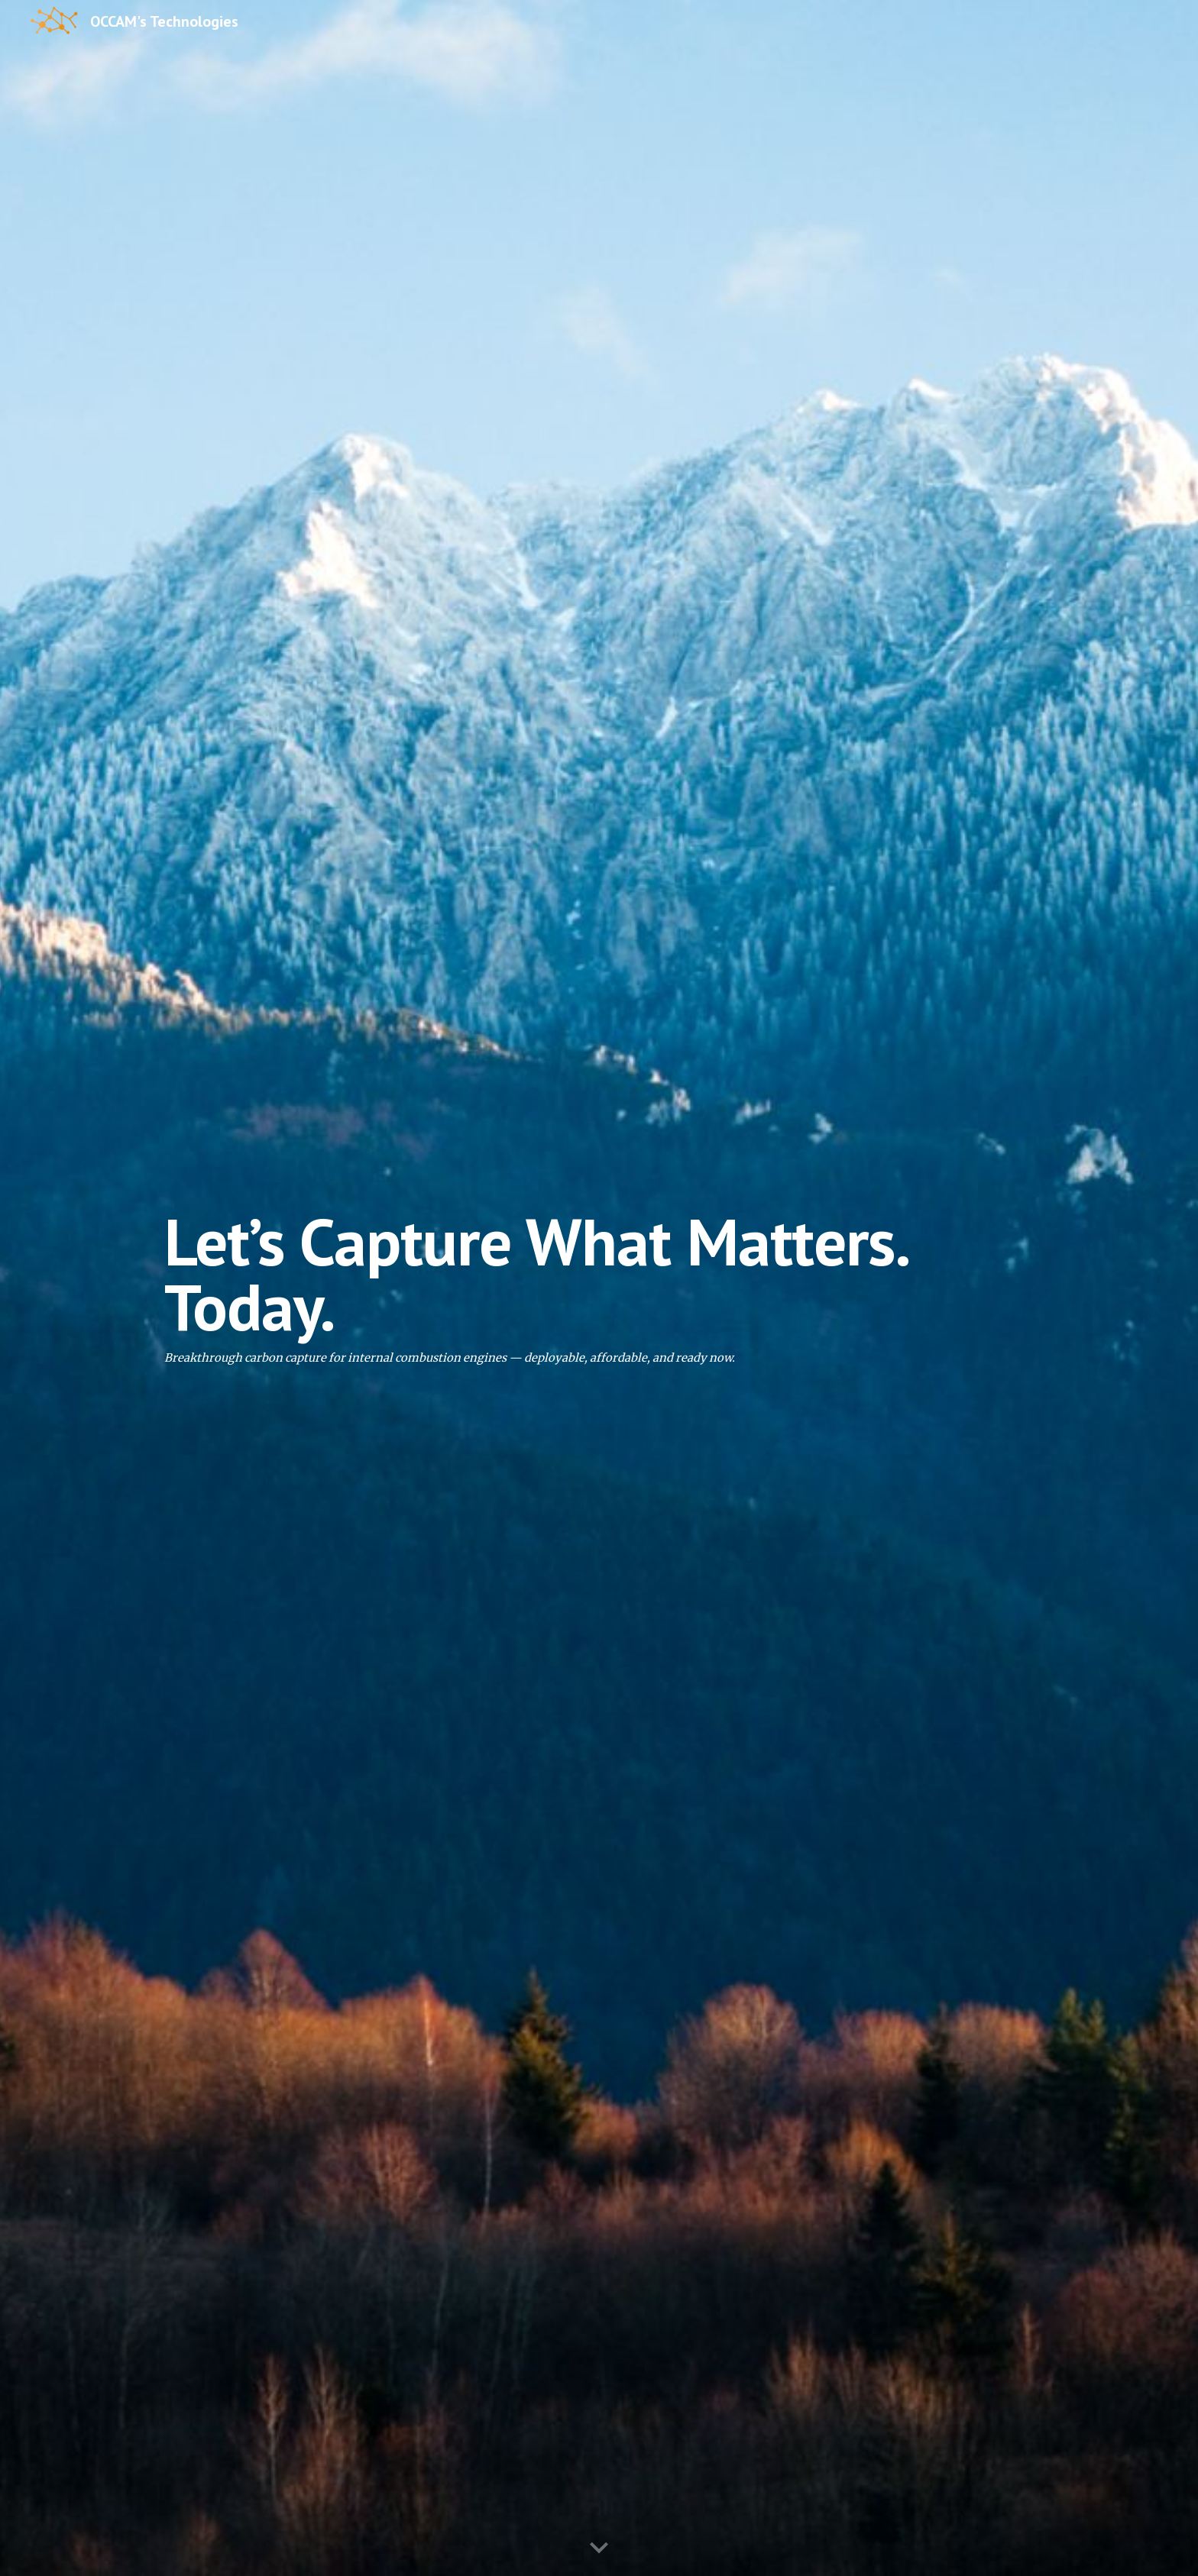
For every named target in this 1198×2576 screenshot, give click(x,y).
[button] (599, 2548)
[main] (599, 1288)
